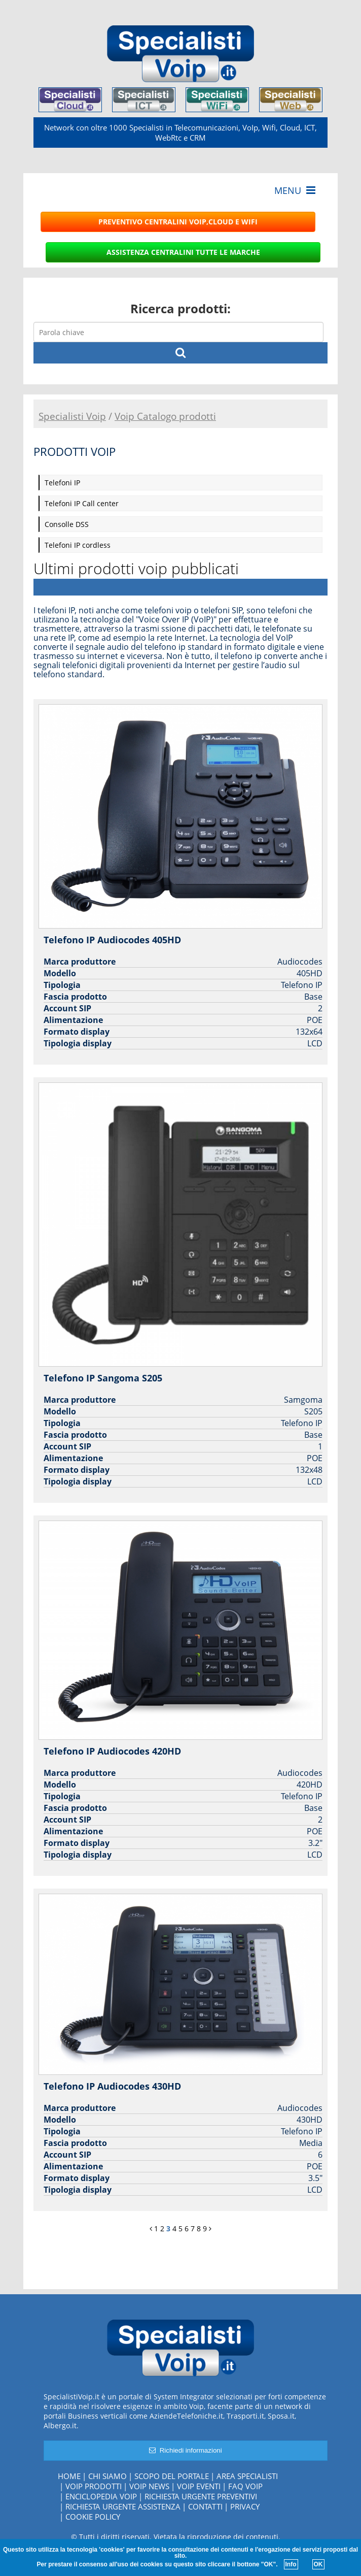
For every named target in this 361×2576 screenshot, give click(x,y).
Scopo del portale (171, 2476)
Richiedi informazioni (185, 2450)
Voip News (149, 2486)
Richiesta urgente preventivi (201, 2496)
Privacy (245, 2506)
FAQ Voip (245, 2486)
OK (318, 2564)
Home (69, 2476)
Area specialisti (247, 2476)
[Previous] (151, 2228)
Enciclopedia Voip (101, 2496)
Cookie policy (92, 2517)
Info (291, 2564)
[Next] (210, 2228)
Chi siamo (107, 2476)
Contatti (205, 2506)
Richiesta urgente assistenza (123, 2506)
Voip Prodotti (93, 2486)
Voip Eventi (199, 2486)
